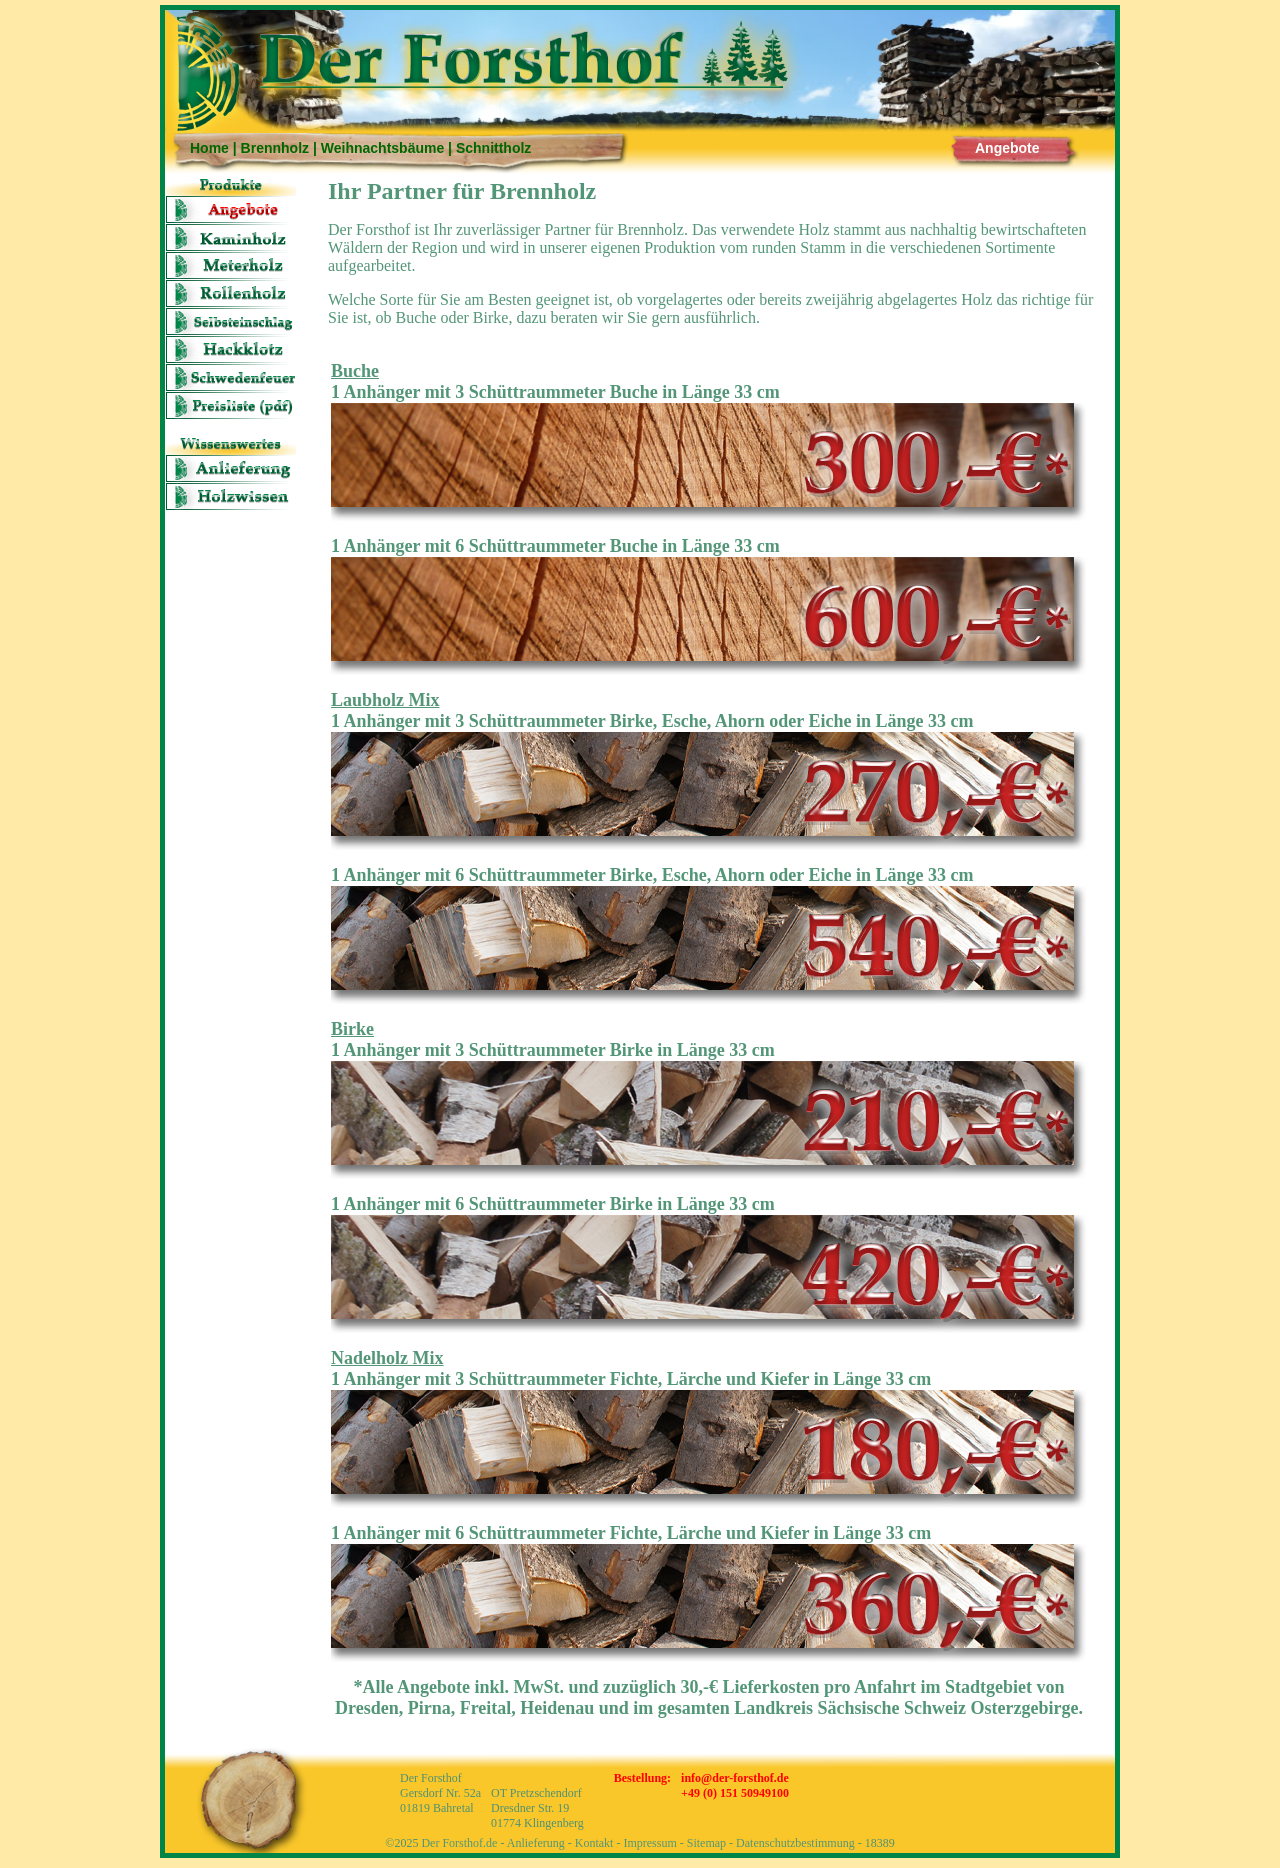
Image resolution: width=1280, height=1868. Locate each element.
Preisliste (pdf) (231, 405)
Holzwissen (231, 496)
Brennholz (275, 148)
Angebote (1007, 148)
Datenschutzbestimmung (795, 1843)
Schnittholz (493, 148)
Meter (231, 265)
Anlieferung (231, 468)
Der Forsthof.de (459, 1843)
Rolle (231, 293)
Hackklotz (231, 349)
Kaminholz (231, 237)
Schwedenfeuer (231, 377)
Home (209, 148)
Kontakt (594, 1843)
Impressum (649, 1843)
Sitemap (706, 1843)
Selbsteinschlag (231, 321)
